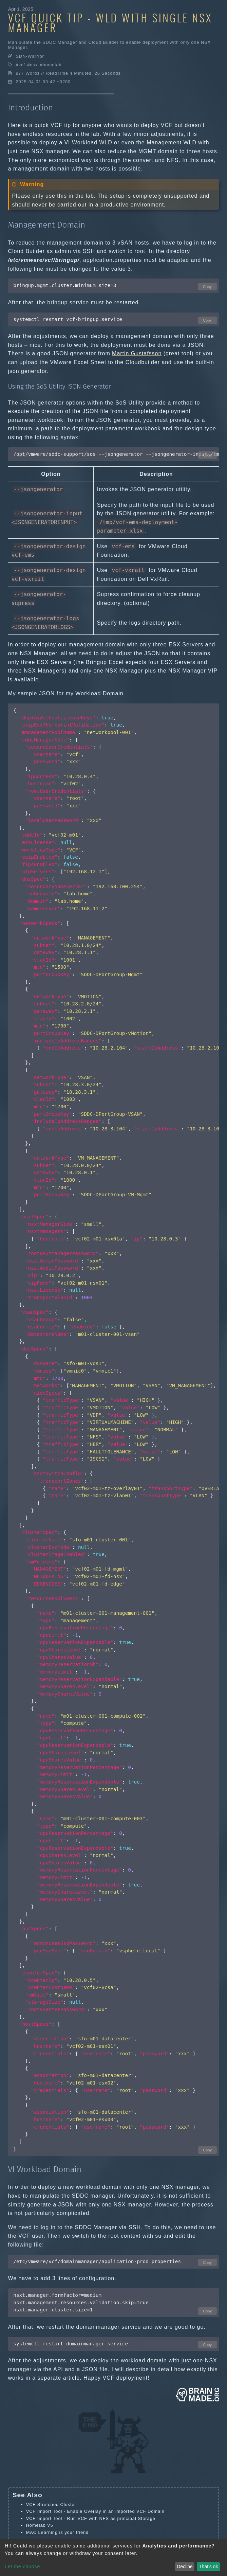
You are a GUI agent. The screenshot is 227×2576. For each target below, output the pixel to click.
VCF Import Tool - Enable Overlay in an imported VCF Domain (95, 2511)
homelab (52, 64)
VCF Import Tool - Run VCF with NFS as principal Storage (90, 2518)
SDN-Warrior (30, 56)
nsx (34, 64)
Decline (185, 2566)
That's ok (208, 2566)
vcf (22, 64)
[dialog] (113, 2557)
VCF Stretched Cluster (51, 2504)
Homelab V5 (39, 2525)
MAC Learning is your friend (57, 2532)
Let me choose (22, 2566)
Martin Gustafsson (137, 353)
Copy (207, 287)
